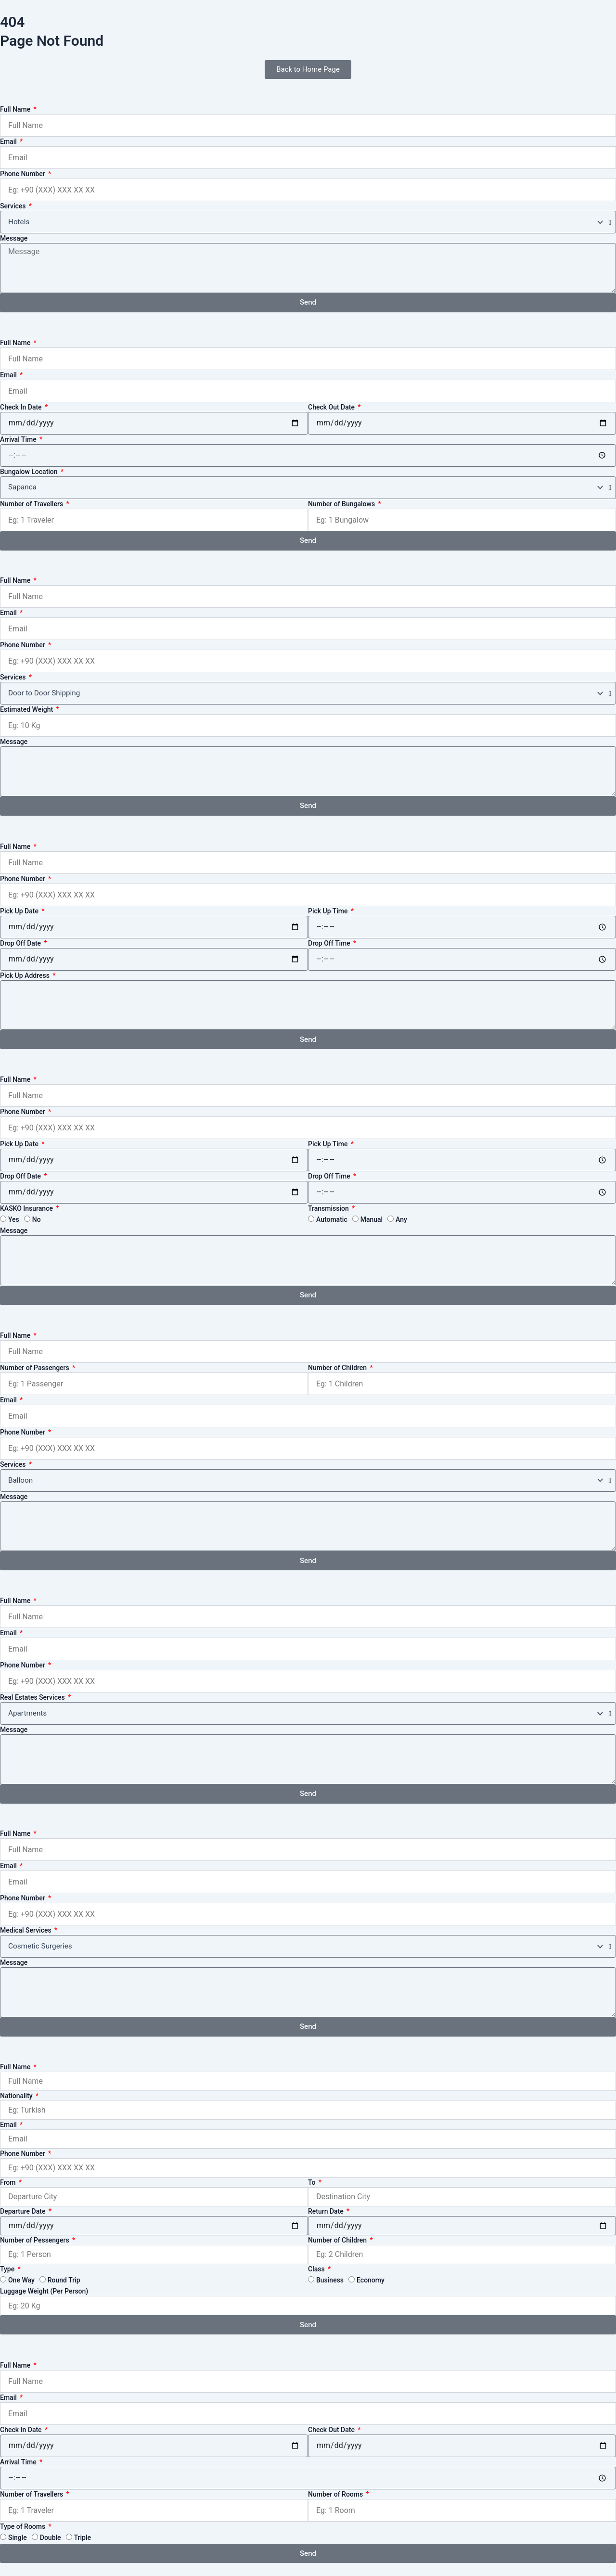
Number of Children (338, 1367)
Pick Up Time (328, 911)
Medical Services (26, 1930)
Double (50, 2537)
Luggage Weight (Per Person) (44, 2291)
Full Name (16, 109)
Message (13, 238)
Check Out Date (332, 407)
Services (13, 206)
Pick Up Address (25, 975)
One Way (21, 2280)
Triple (82, 2537)
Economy (371, 2280)
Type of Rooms (23, 2526)
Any (401, 1219)
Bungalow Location (29, 471)
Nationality (17, 2096)
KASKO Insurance (27, 1208)
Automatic (331, 1219)
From (8, 2182)
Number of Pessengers (35, 2240)
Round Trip (64, 2280)
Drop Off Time (330, 943)
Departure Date (23, 2211)
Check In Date (21, 407)
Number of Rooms (336, 2494)
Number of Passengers (35, 1367)
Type (8, 2269)
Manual (371, 1219)
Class (317, 2269)
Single (17, 2537)
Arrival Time (19, 439)
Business (330, 2280)
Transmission (329, 1208)
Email (9, 141)
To (312, 2182)
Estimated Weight (27, 709)
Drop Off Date (21, 943)
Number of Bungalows (342, 504)
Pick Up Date (20, 911)
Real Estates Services (33, 1697)
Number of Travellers (32, 504)
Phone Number (23, 174)
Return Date (326, 2211)
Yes (13, 1219)
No (36, 1219)
